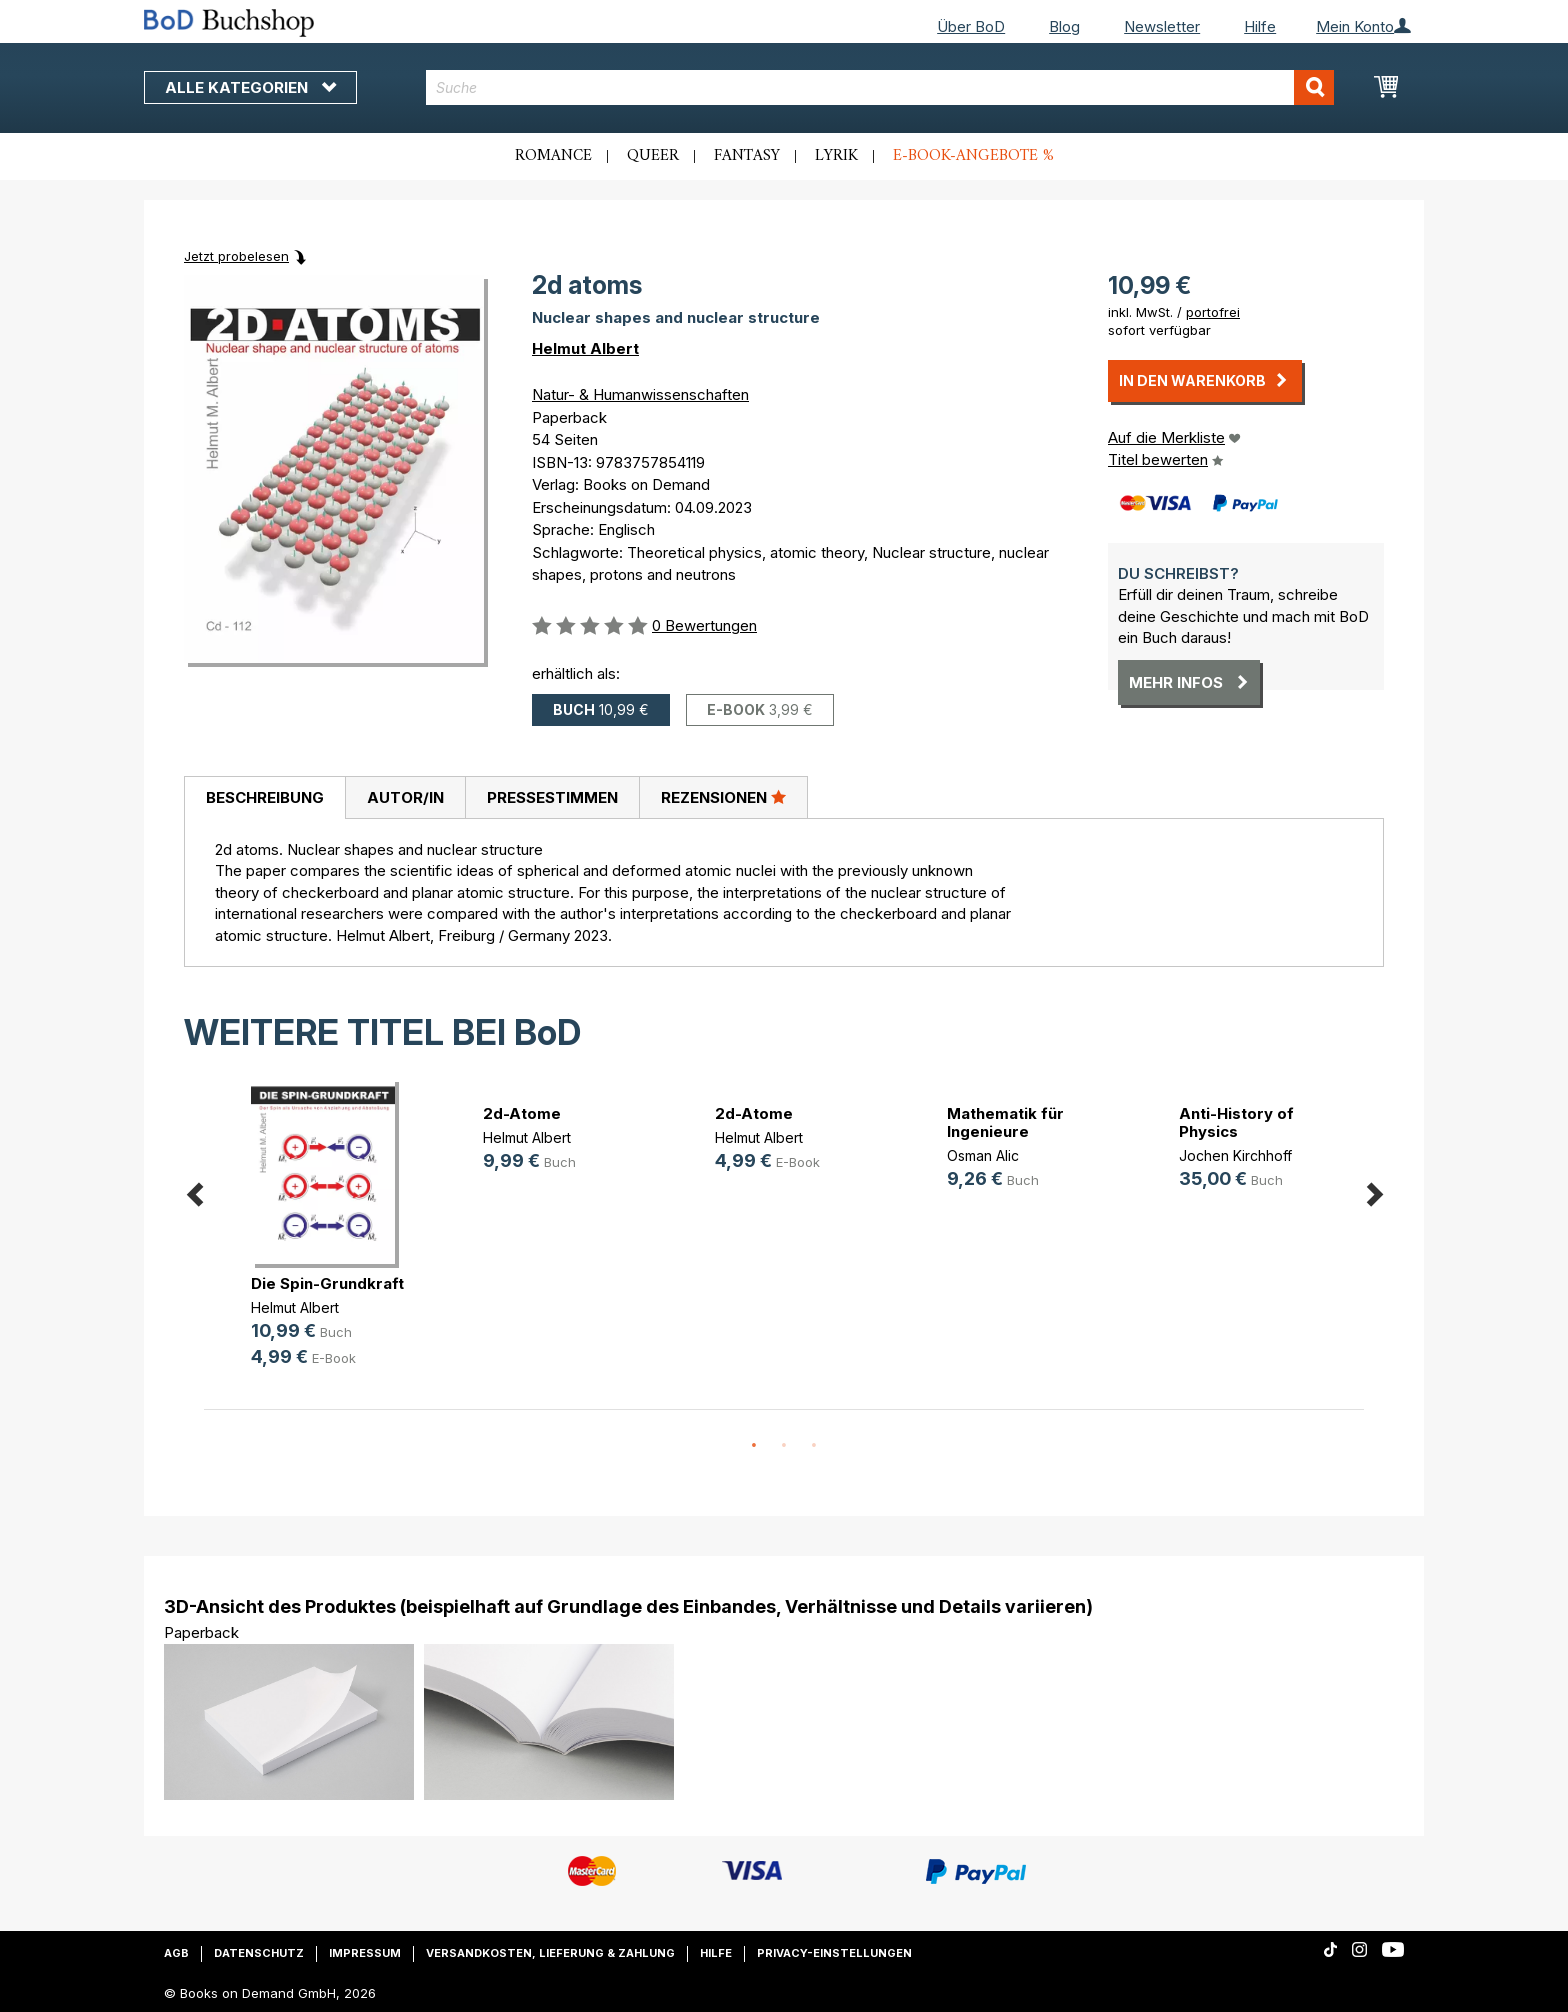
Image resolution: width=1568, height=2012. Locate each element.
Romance (553, 156)
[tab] (264, 798)
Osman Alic (983, 1155)
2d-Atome (522, 1113)
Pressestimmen (552, 797)
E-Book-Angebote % (973, 156)
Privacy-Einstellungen (834, 1953)
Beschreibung (265, 797)
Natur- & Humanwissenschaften (640, 394)
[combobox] (880, 87)
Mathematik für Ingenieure (1005, 1122)
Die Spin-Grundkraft (327, 1283)
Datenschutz (259, 1953)
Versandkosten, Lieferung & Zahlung (550, 1953)
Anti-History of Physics (1236, 1122)
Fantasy (747, 156)
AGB (176, 1953)
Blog (1064, 26)
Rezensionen (723, 797)
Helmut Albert (585, 348)
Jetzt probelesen (236, 256)
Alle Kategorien (250, 87)
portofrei (1213, 312)
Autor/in (405, 797)
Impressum (365, 1953)
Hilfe (1260, 26)
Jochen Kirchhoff (1235, 1155)
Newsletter (1162, 26)
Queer (653, 156)
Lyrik (836, 156)
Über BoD (971, 26)
